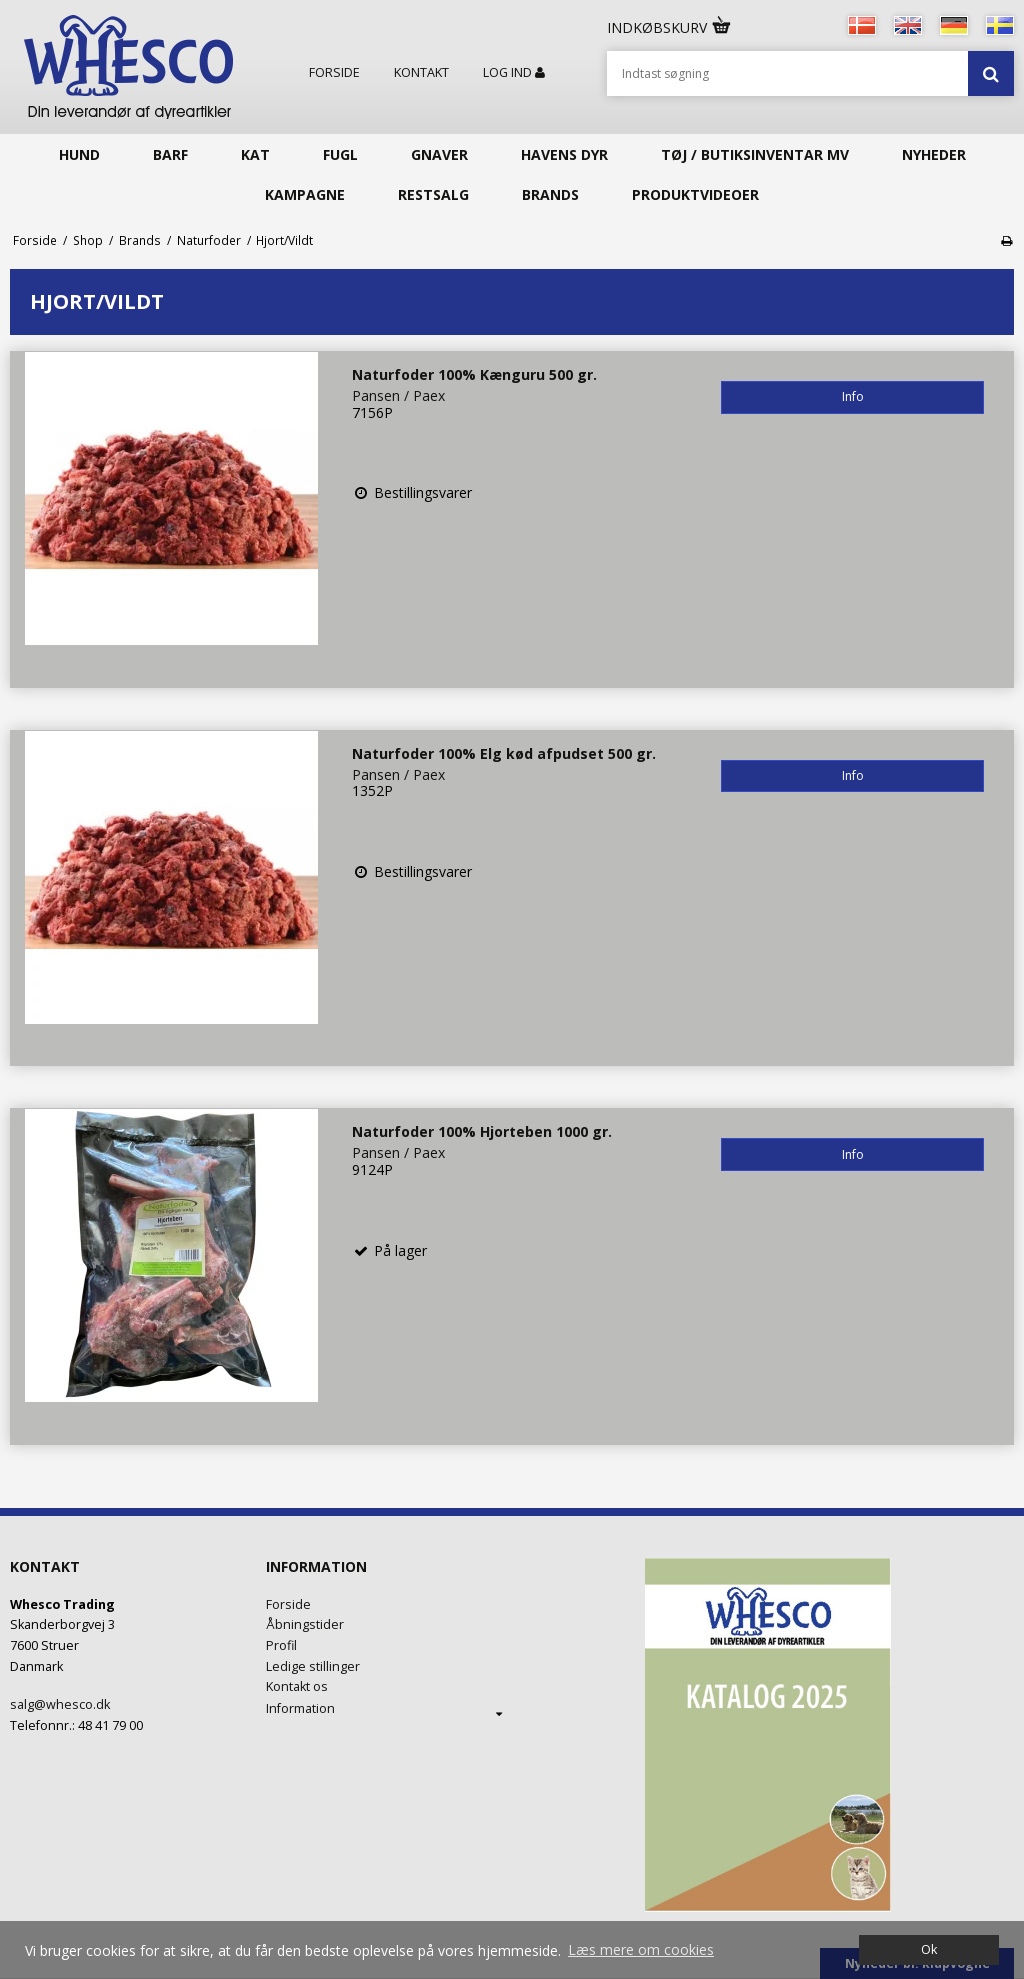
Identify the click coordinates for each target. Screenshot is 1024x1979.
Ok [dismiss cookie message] (929, 1949)
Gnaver (439, 154)
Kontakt (421, 73)
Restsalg (433, 194)
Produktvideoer (695, 194)
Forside (334, 73)
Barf (170, 154)
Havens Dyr (564, 154)
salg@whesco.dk (60, 1704)
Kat (255, 154)
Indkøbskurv (670, 27)
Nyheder (934, 154)
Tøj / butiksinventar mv (755, 154)
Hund (79, 154)
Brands (550, 194)
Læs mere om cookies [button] (641, 1949)
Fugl (340, 154)
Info (853, 396)
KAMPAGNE (305, 194)
